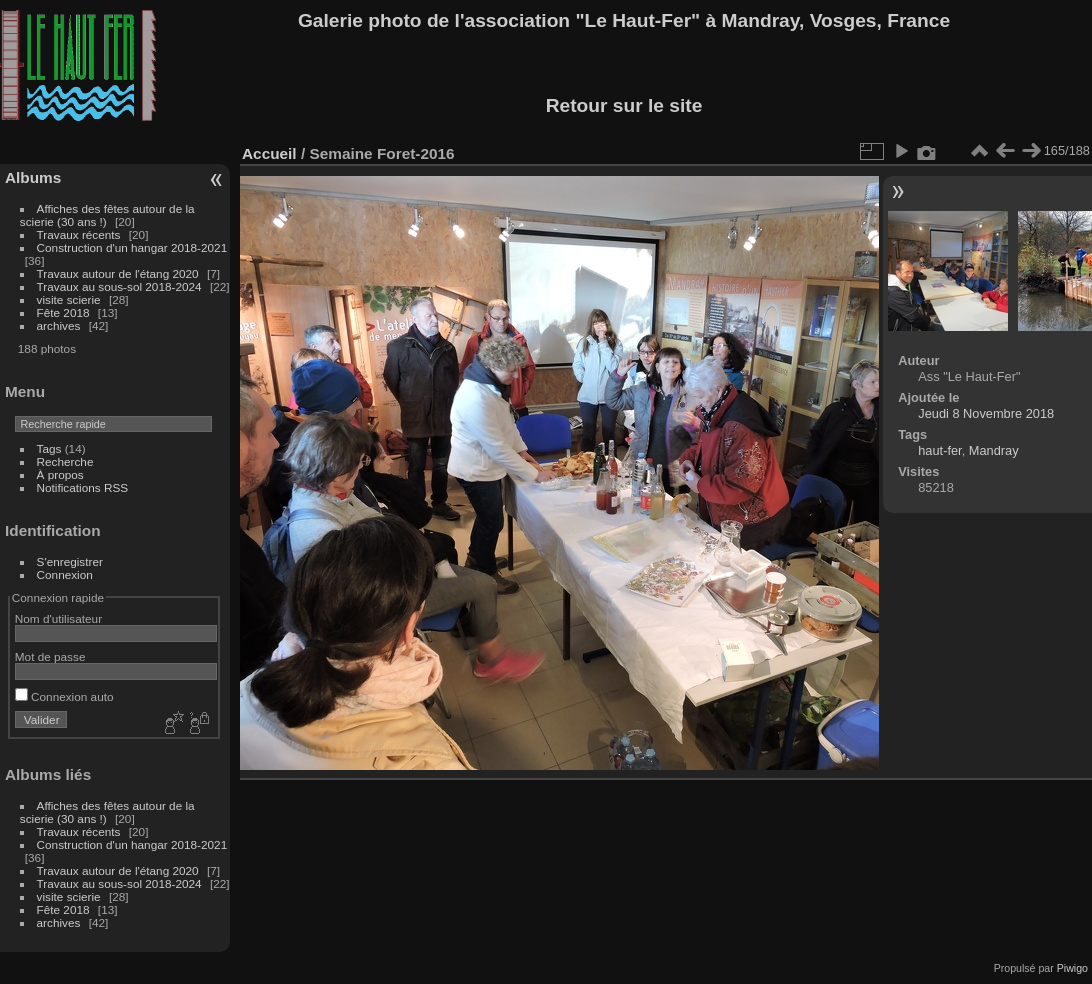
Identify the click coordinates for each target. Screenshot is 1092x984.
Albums (33, 177)
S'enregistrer (70, 561)
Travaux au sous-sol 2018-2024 (119, 286)
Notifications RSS (83, 487)
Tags (49, 448)
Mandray (994, 450)
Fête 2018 (63, 312)
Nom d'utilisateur (58, 618)
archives (59, 325)
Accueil (269, 153)
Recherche (65, 461)
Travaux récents (79, 234)
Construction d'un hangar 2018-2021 (132, 247)
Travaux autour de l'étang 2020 (118, 273)
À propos (60, 474)
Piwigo (1072, 968)
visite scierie (69, 299)
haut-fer (939, 450)
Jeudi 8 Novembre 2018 (986, 413)
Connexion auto (64, 696)
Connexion (65, 574)
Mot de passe (50, 656)
